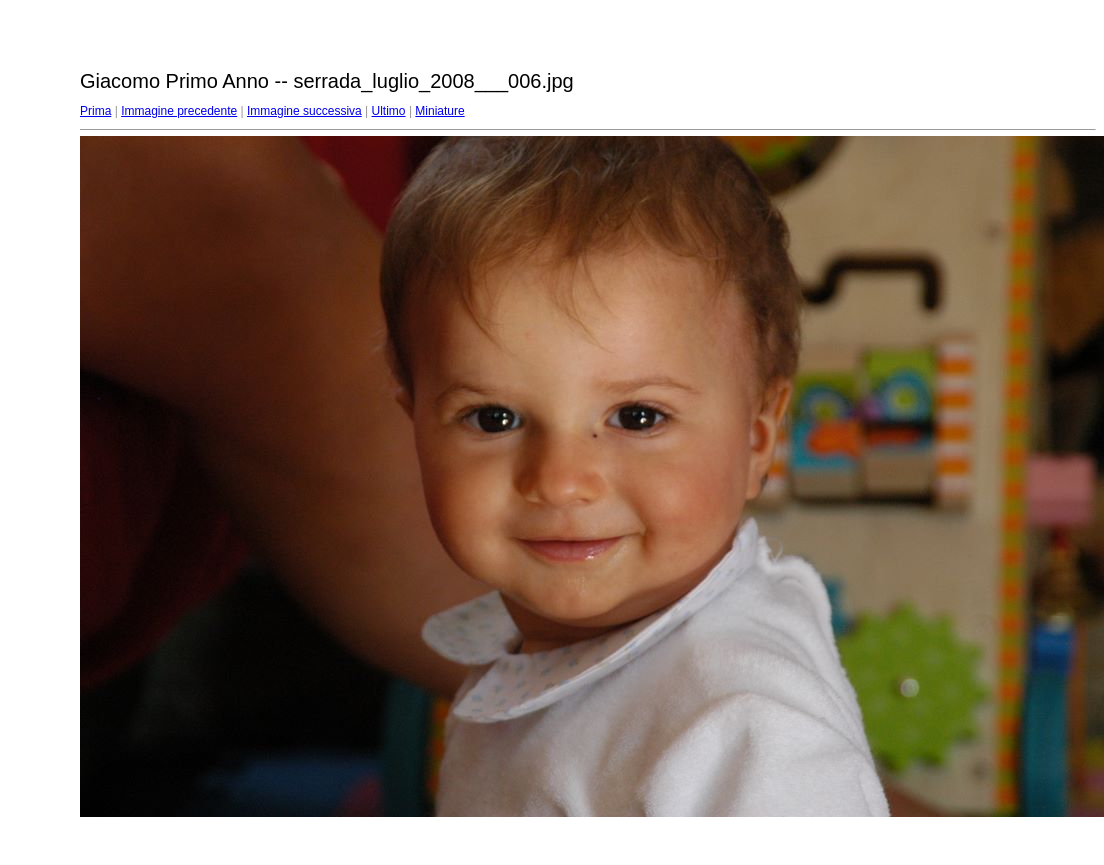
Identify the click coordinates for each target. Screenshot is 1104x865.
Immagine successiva (304, 111)
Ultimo (389, 111)
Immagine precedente (179, 111)
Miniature (439, 111)
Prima (95, 111)
